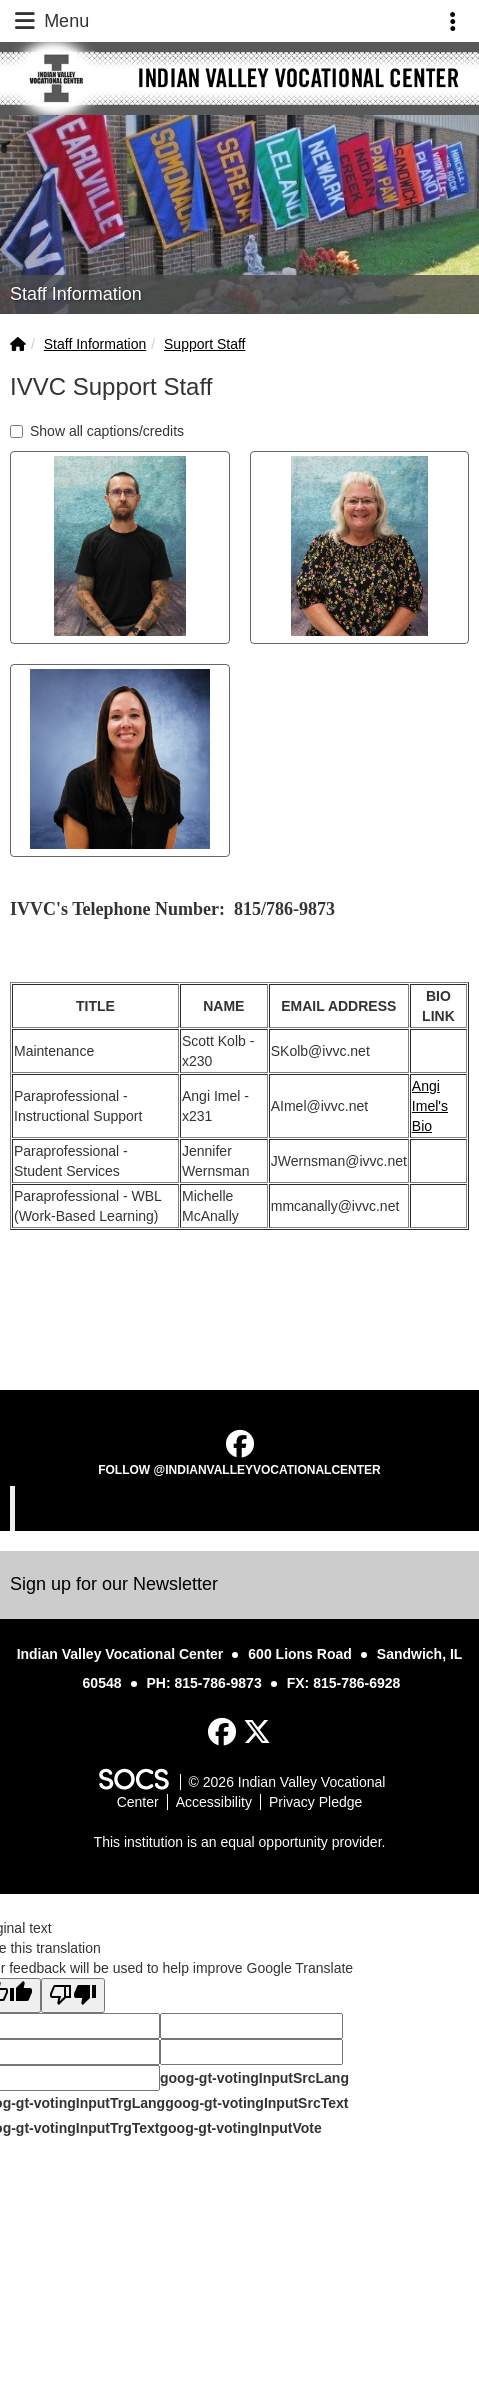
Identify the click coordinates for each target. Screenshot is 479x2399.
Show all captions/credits (97, 431)
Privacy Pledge (315, 1802)
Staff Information (95, 344)
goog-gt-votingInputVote (240, 2128)
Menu (50, 21)
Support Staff (204, 344)
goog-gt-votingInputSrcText (256, 2103)
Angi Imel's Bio (430, 1106)
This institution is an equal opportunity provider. (240, 1842)
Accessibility (214, 1802)
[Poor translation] (73, 1995)
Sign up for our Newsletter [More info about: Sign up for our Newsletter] (114, 1584)
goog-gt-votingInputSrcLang (254, 2078)
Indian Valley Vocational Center (242, 1508)
